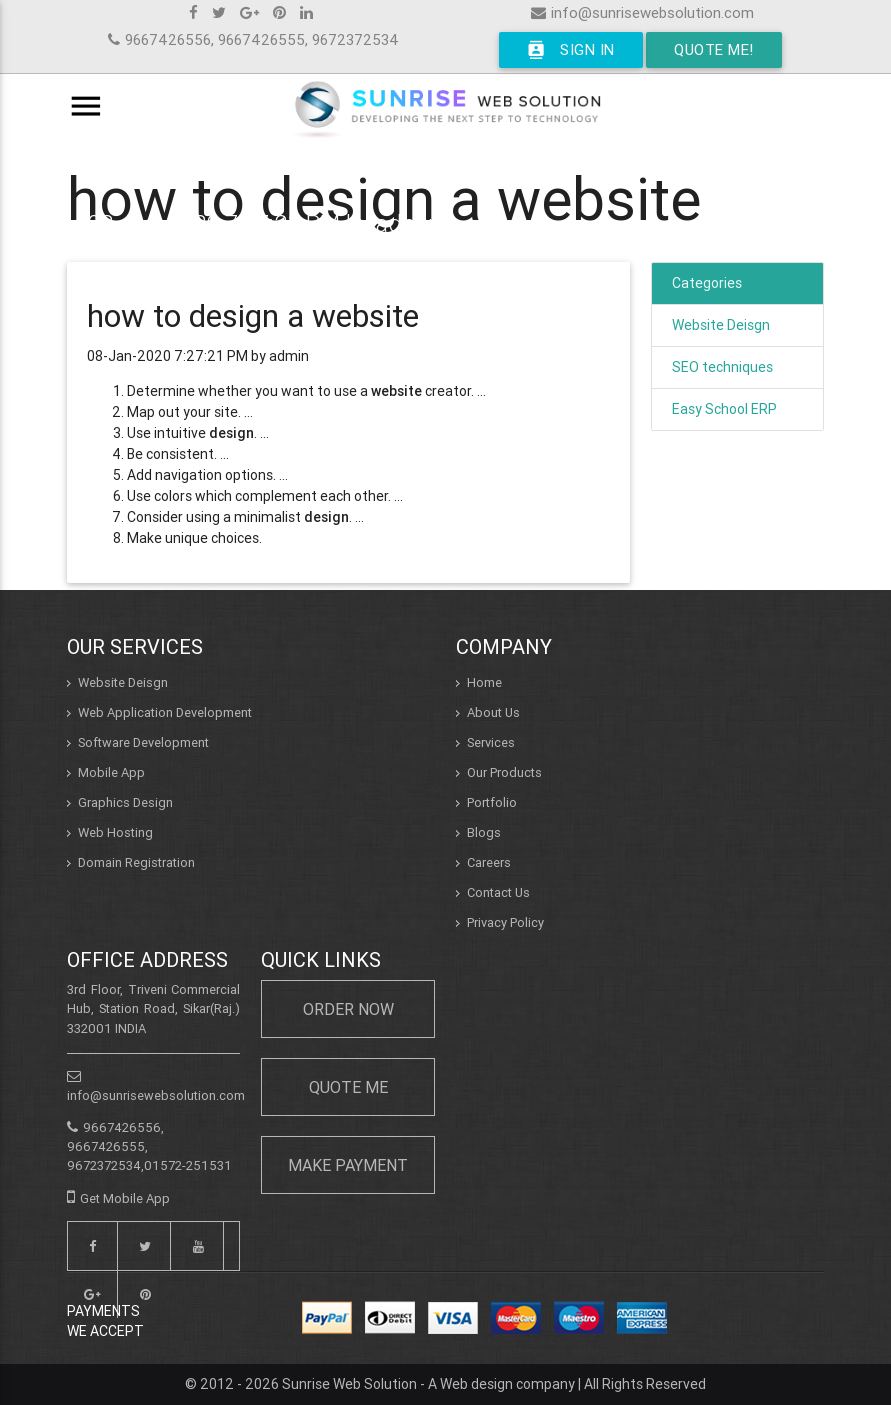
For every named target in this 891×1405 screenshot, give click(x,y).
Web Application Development (165, 712)
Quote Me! (714, 49)
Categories (707, 283)
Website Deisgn (721, 325)
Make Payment (348, 1165)
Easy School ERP (724, 409)
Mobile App (111, 772)
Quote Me (348, 1087)
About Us (493, 712)
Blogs (484, 832)
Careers (489, 862)
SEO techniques (722, 367)
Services (491, 742)
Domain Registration (136, 862)
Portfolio (492, 802)
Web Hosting (115, 832)
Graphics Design (125, 802)
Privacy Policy (505, 922)
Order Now (348, 1009)
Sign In (571, 50)
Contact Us (498, 892)
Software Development (143, 742)
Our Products (504, 772)
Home (484, 682)
